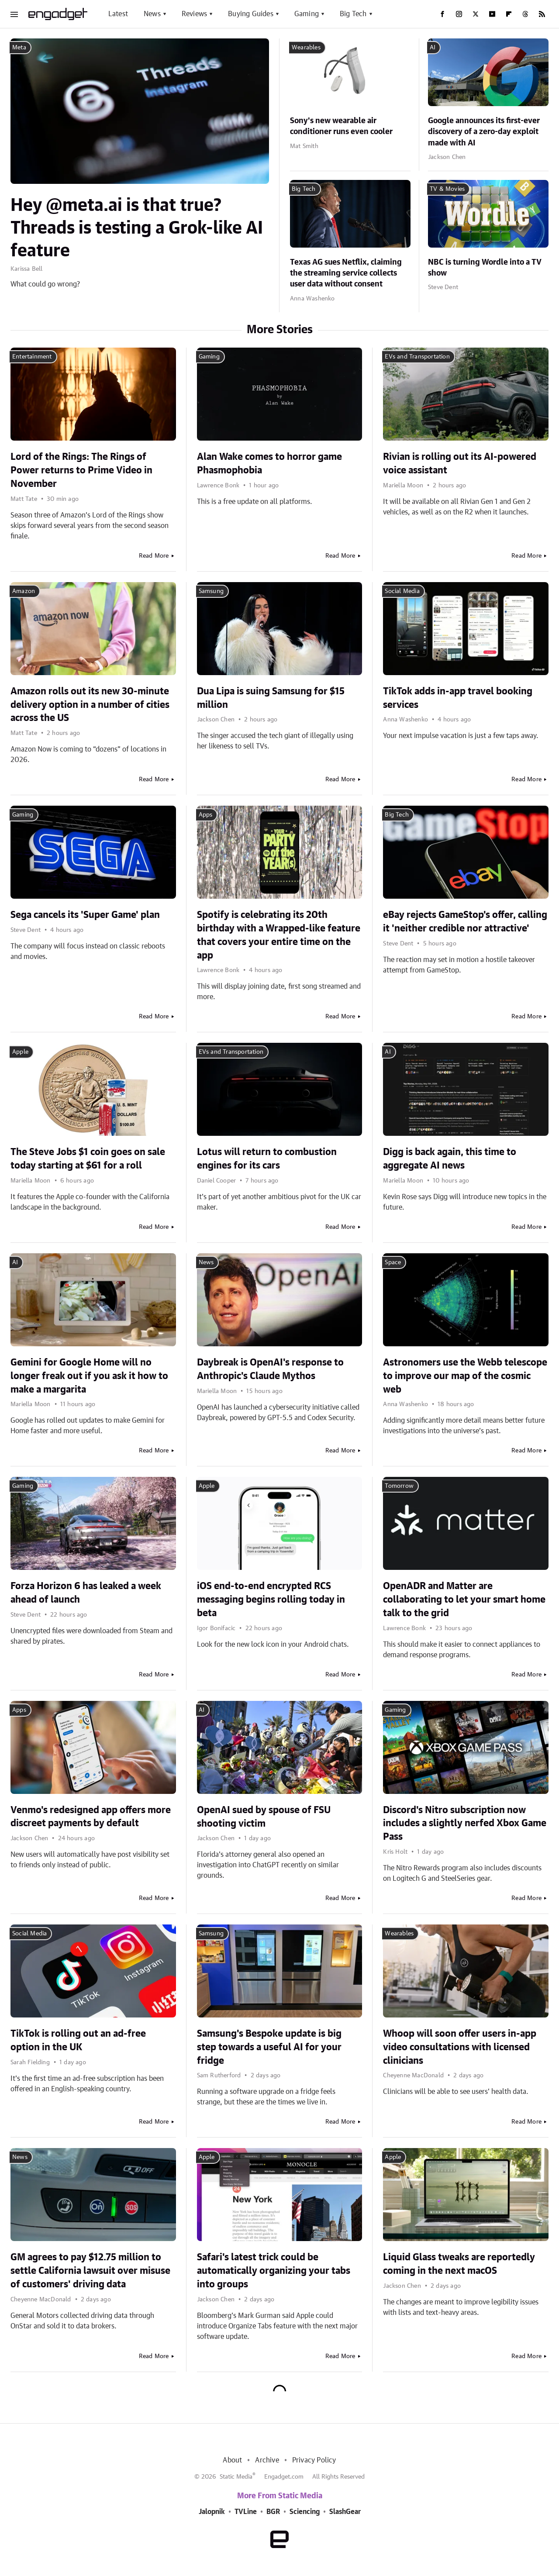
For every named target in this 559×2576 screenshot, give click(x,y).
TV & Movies (447, 189)
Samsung (211, 591)
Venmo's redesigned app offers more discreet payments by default (90, 1816)
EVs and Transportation (417, 357)
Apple (20, 1052)
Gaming (306, 13)
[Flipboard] (508, 14)
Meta (19, 48)
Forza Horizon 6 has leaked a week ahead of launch (85, 1592)
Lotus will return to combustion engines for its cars (267, 1158)
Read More (154, 556)
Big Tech (353, 13)
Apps (206, 815)
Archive (267, 2460)
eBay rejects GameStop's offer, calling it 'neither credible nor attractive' (465, 921)
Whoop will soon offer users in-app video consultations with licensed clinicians (459, 2047)
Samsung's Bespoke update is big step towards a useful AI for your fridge (269, 2047)
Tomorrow (399, 1486)
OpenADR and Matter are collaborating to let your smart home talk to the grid (464, 1599)
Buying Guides (250, 13)
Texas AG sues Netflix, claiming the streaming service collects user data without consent (346, 273)
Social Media (402, 591)
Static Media (236, 2477)
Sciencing (305, 2511)
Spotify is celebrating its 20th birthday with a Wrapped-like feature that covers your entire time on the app (278, 935)
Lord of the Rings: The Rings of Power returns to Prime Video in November (81, 470)
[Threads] (525, 14)
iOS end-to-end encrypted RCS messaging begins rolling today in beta (271, 1599)
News (152, 13)
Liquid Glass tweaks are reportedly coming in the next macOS (459, 2264)
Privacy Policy (314, 2460)
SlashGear (345, 2511)
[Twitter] (475, 14)
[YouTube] (492, 14)
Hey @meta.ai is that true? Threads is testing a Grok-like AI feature (136, 228)
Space (393, 1262)
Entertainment (32, 357)
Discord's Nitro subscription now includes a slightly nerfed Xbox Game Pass (464, 1823)
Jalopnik (212, 2511)
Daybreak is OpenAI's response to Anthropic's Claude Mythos (270, 1369)
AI (432, 48)
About (232, 2460)
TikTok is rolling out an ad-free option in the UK (78, 2040)
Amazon (23, 591)
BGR (273, 2511)
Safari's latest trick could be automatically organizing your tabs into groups (273, 2270)
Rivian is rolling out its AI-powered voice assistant (459, 463)
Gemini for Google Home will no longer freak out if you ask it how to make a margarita (89, 1376)
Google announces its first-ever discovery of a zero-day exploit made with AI (484, 132)
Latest (118, 13)
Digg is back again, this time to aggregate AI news (449, 1158)
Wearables (306, 48)
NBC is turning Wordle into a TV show (485, 268)
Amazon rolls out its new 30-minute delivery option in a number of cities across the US (89, 704)
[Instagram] (459, 14)
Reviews (194, 13)
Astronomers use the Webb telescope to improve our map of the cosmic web (465, 1376)
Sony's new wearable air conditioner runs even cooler (341, 126)
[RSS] (542, 14)
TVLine (246, 2511)
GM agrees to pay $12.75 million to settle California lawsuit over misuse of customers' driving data (90, 2270)
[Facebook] (442, 14)
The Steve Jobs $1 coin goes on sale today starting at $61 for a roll (87, 1158)
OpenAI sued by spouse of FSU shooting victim (264, 1816)
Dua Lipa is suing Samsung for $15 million (271, 698)
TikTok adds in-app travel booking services (457, 698)
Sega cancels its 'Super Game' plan (85, 915)
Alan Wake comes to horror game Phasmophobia (269, 463)
